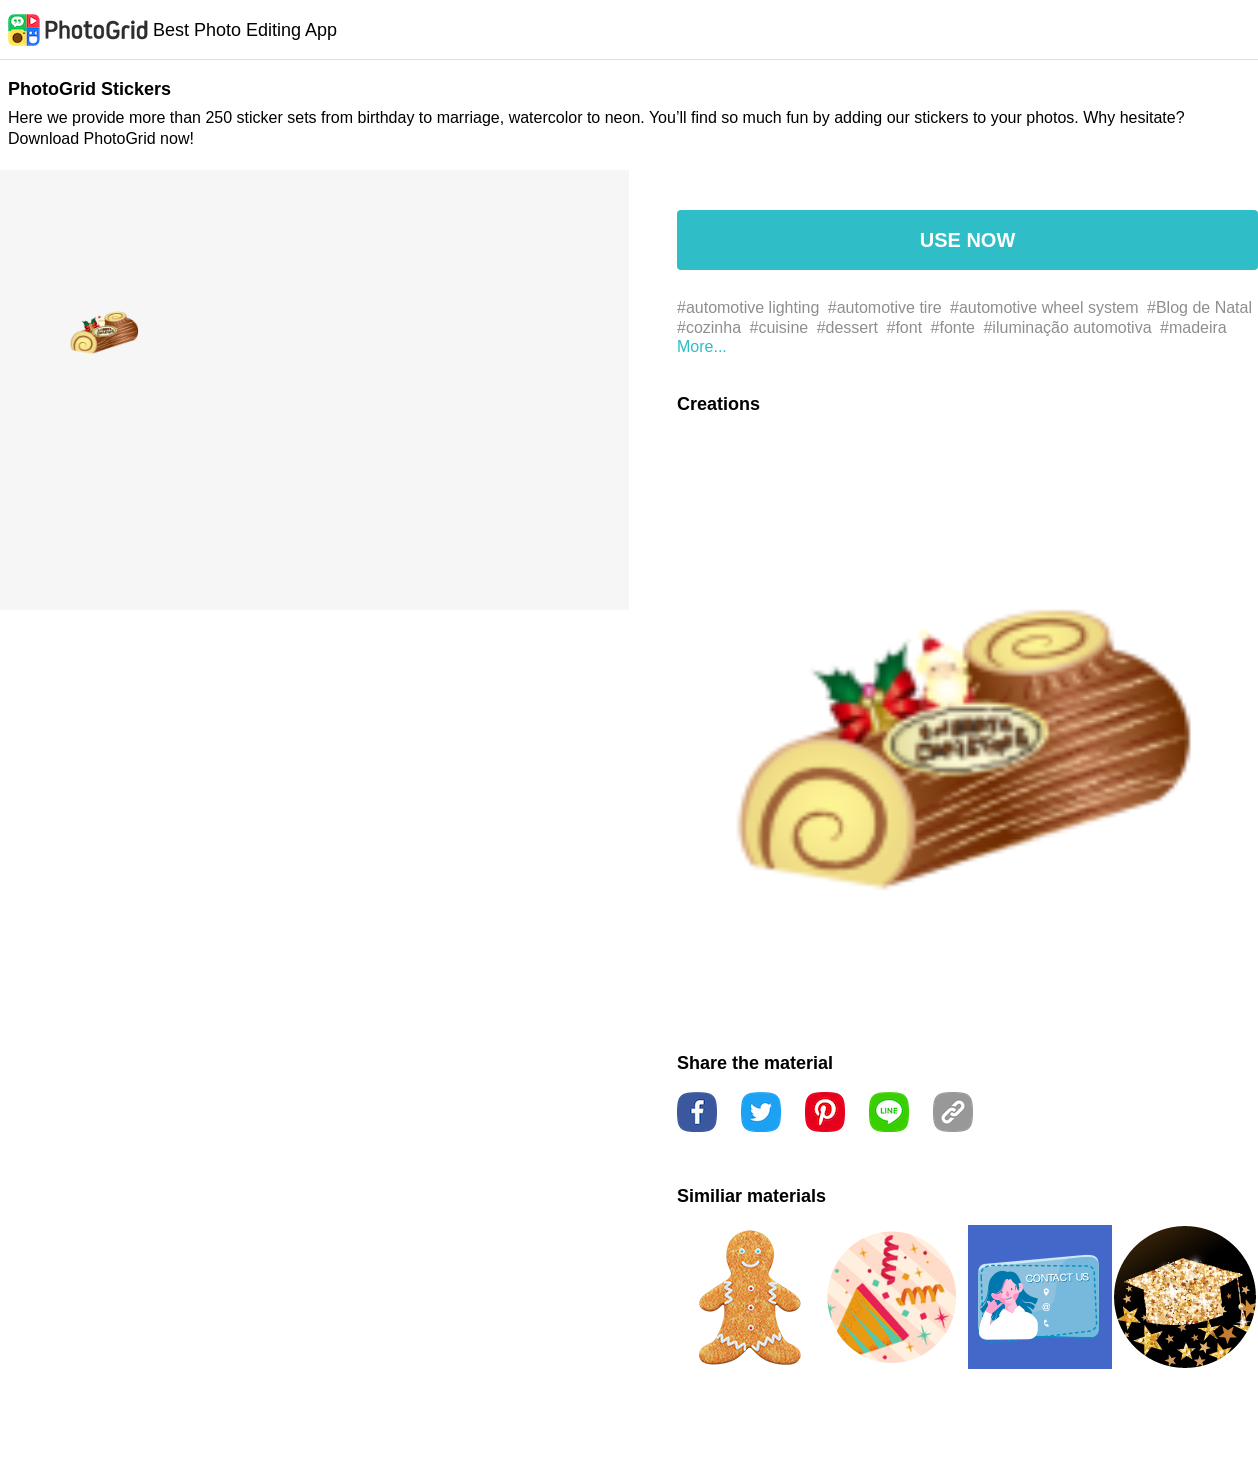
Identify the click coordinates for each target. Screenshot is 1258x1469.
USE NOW (968, 240)
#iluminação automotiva (1067, 327)
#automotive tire (885, 307)
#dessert (847, 327)
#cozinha (709, 327)
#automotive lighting (748, 307)
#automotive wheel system (1044, 307)
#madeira (1193, 327)
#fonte (953, 327)
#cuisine (779, 327)
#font (904, 327)
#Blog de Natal (1199, 307)
